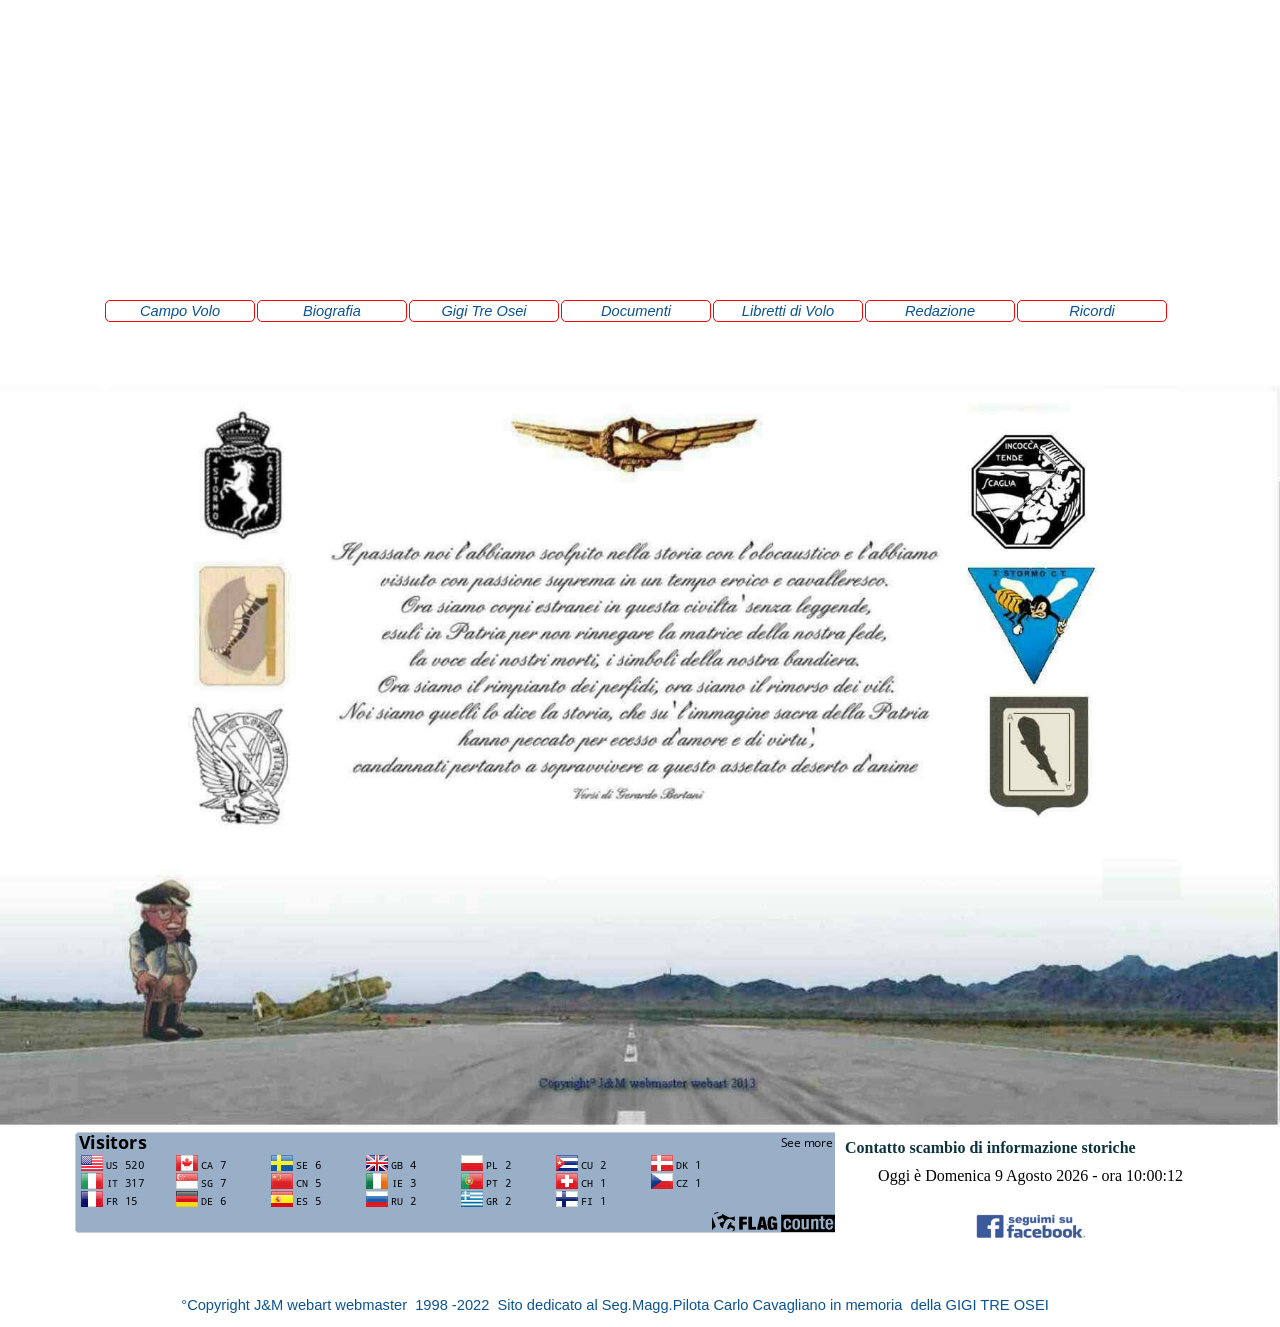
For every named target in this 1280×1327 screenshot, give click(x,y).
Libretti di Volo (788, 311)
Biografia (332, 311)
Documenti (636, 311)
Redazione (940, 311)
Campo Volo (180, 311)
